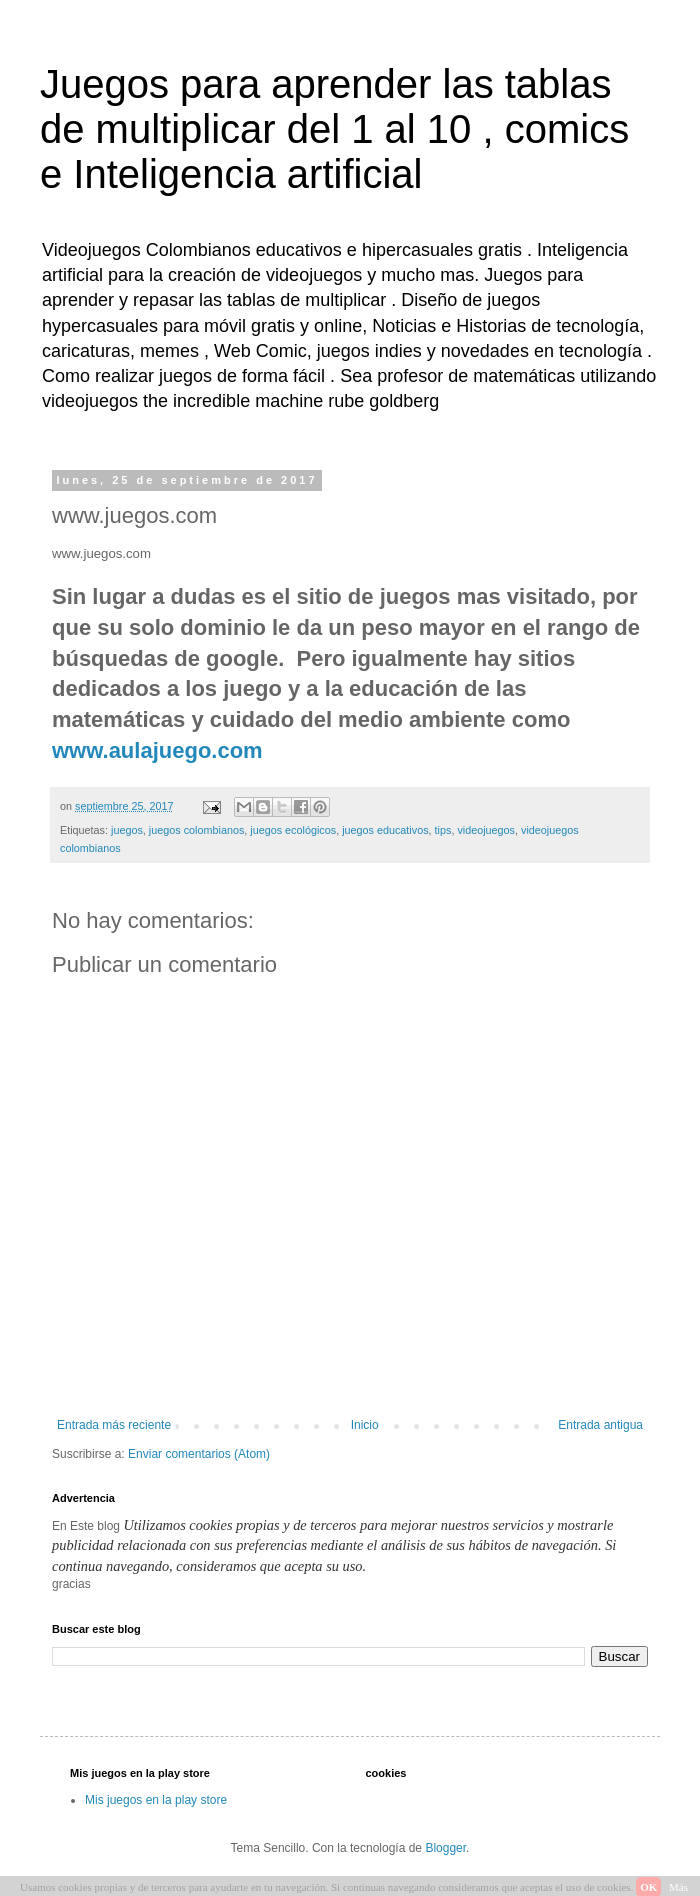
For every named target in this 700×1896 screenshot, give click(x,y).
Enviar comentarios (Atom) (199, 1454)
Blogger (445, 1848)
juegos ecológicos (293, 830)
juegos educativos (385, 830)
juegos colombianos (196, 830)
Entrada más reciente (114, 1425)
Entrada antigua (600, 1425)
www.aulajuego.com (157, 750)
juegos (127, 830)
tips (443, 830)
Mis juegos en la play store (156, 1800)
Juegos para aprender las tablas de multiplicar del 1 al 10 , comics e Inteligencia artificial (334, 129)
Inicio (365, 1425)
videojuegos (486, 830)
